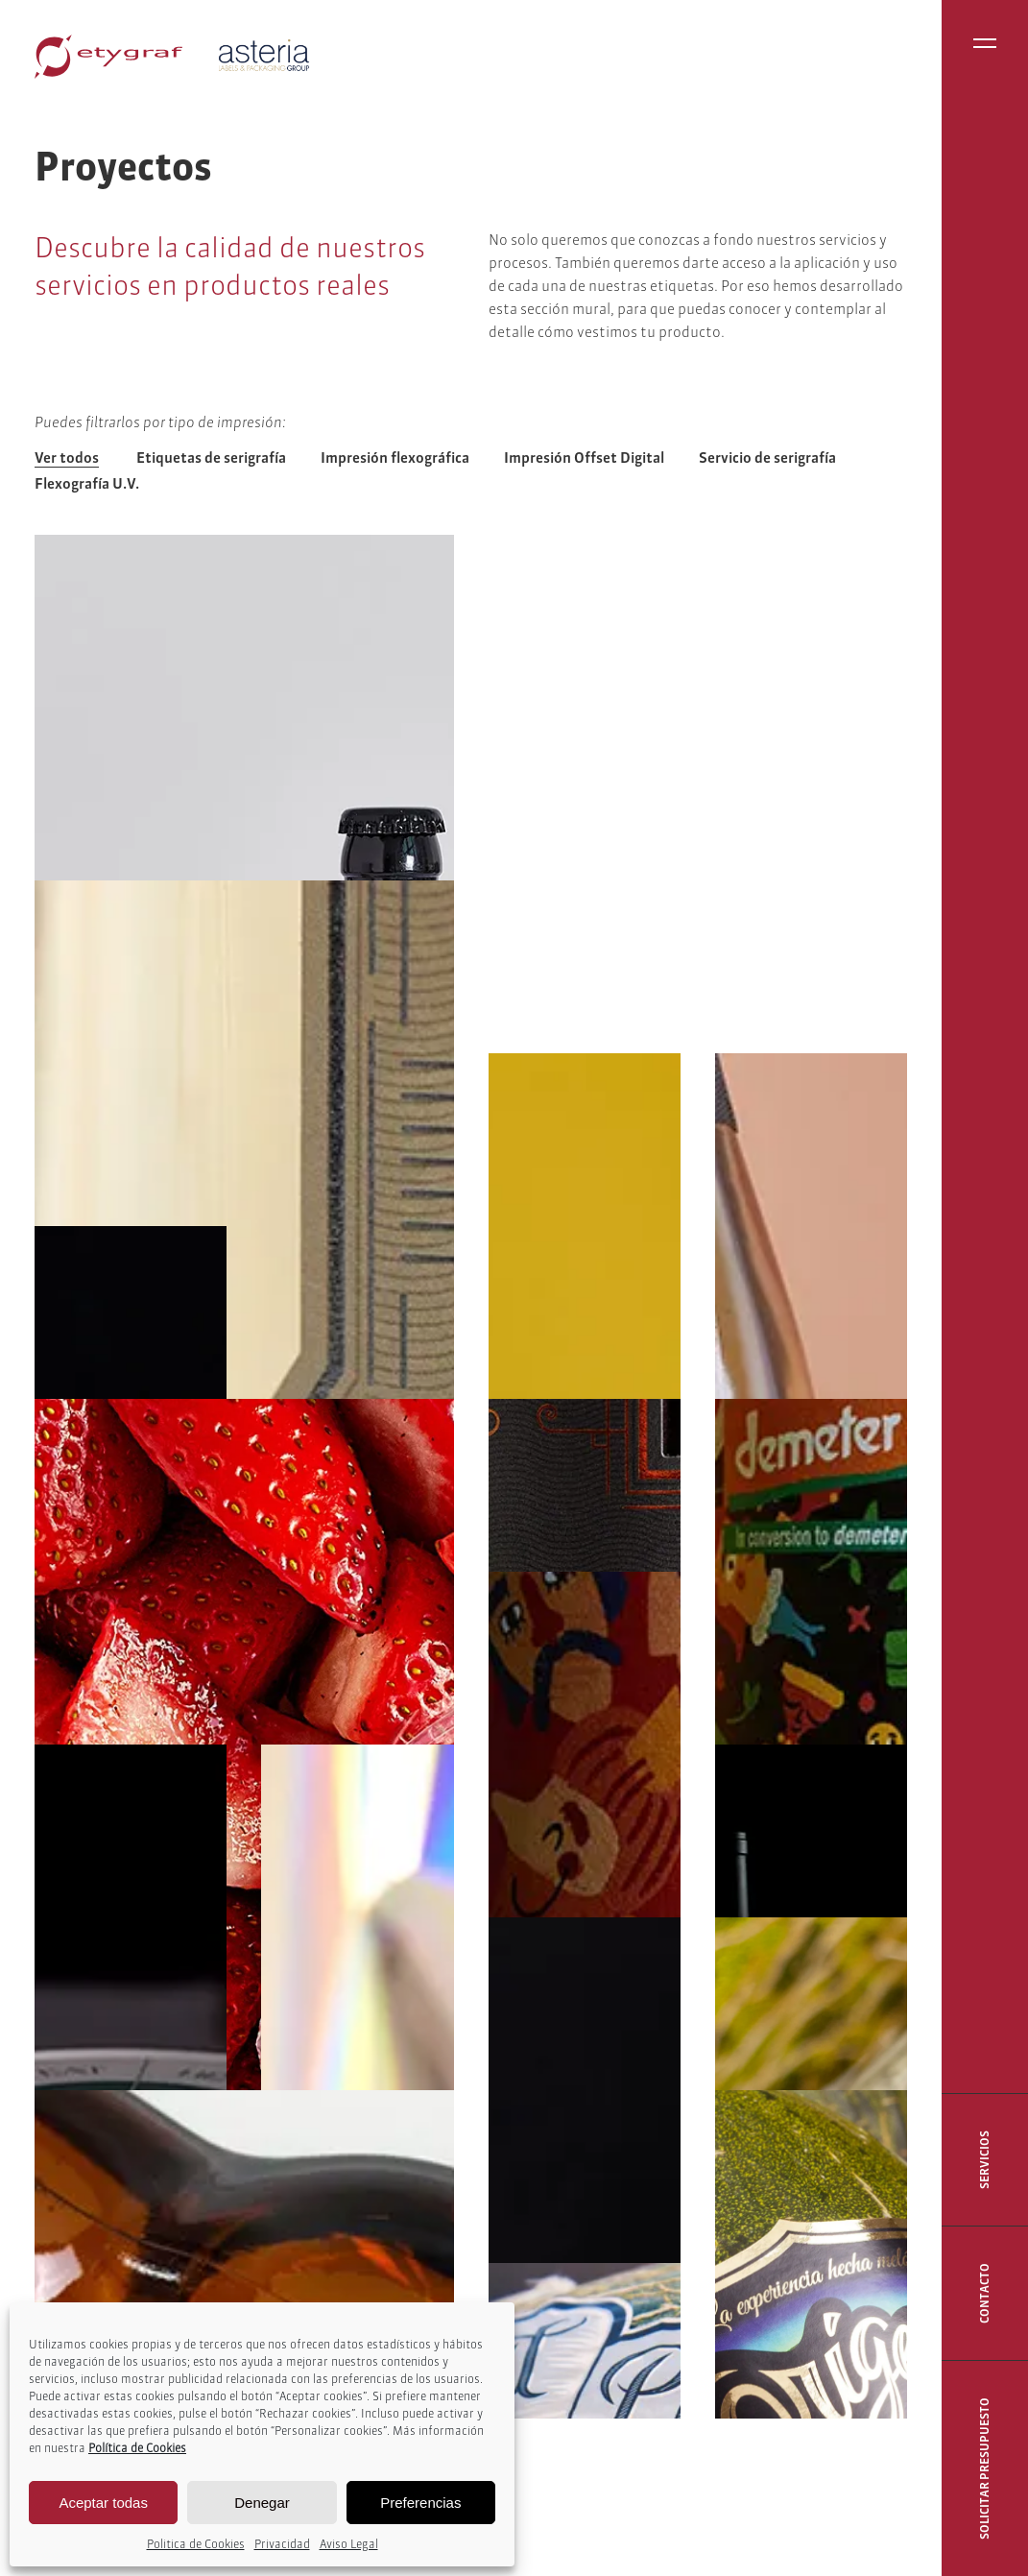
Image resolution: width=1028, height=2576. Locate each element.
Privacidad (282, 2544)
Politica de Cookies (196, 2544)
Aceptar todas (103, 2502)
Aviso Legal (349, 2544)
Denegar (262, 2502)
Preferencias (420, 2502)
